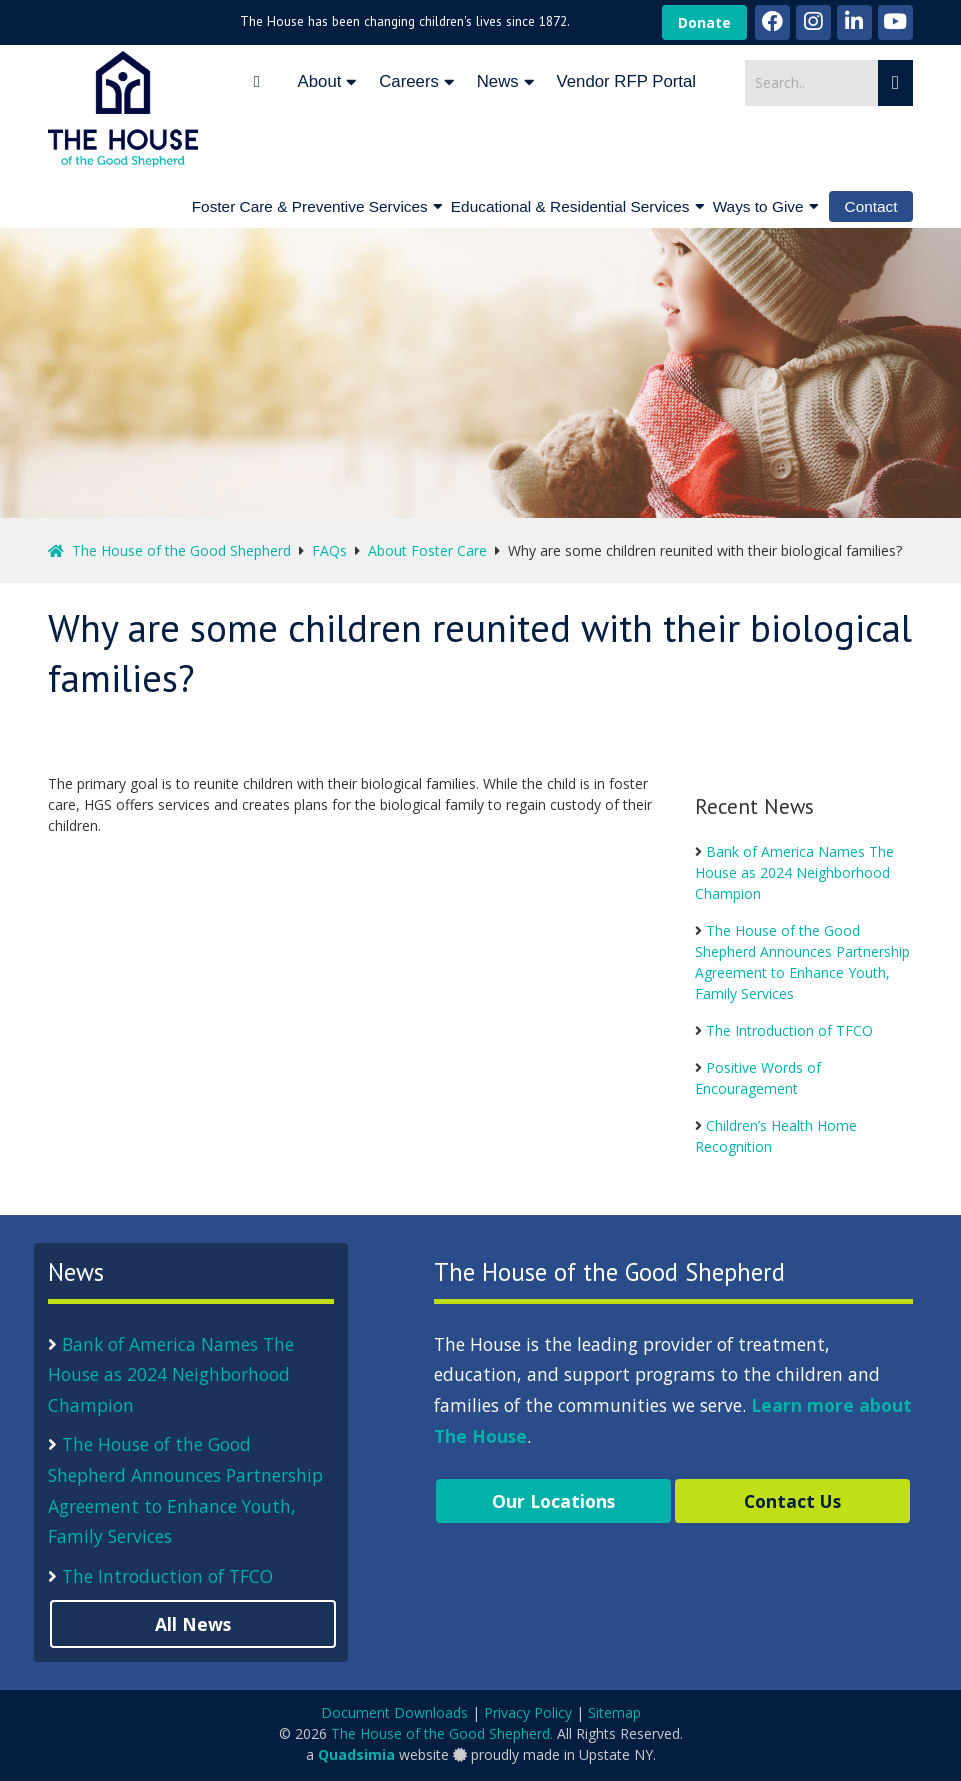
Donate (704, 22)
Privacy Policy (528, 1712)
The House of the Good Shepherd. (442, 1733)
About (320, 81)
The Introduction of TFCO (789, 1030)
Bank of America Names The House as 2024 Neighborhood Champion (794, 872)
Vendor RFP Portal (626, 81)
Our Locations (553, 1501)
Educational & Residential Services (570, 206)
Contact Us (792, 1501)
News (498, 81)
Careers (409, 81)
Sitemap (614, 1712)
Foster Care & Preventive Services (310, 206)
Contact (871, 206)
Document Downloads (394, 1712)
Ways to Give (758, 206)
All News (193, 1624)
